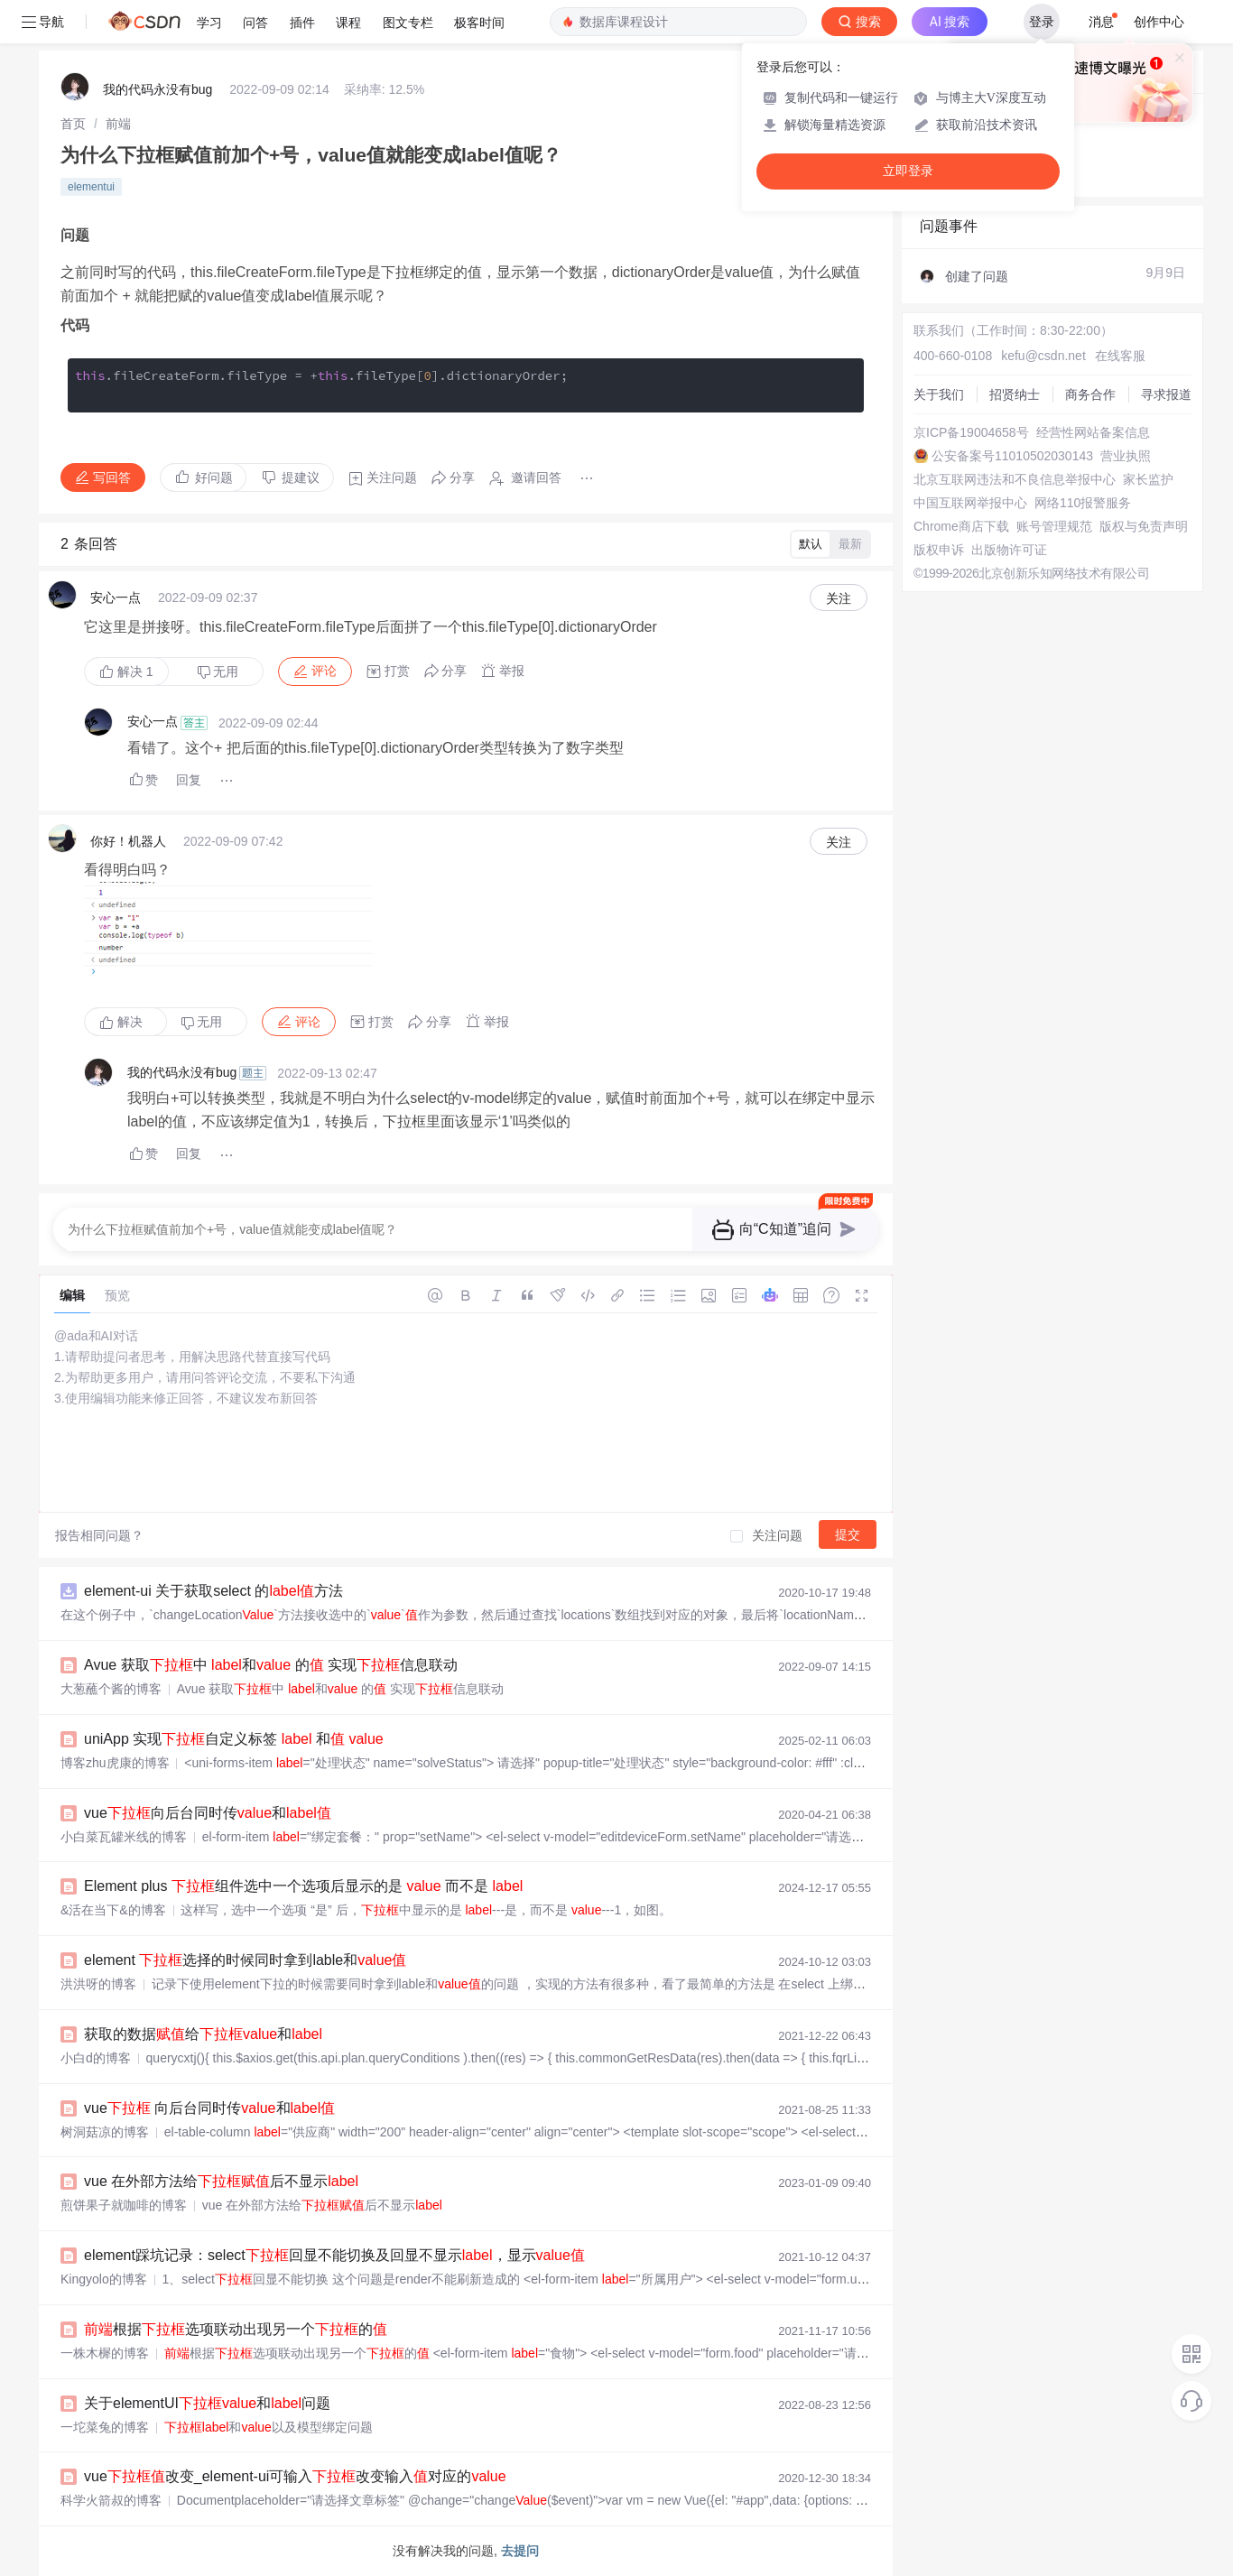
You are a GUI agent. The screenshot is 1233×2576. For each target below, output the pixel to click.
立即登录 (908, 171)
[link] (73, 123)
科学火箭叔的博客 (111, 2500)
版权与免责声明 (1143, 526)
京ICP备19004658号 (971, 432)
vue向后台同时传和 (207, 1813)
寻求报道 (1166, 394)
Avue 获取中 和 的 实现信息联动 (271, 1665)
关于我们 (938, 394)
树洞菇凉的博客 (104, 2132)
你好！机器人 (128, 841)
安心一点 (115, 597)
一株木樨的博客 (104, 2353)
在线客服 (1120, 355)
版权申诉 (938, 549)
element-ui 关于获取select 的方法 (213, 1590)
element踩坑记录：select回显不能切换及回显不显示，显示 (334, 2255)
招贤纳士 (1014, 394)
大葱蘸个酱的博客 (111, 1689)
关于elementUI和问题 (207, 2403)
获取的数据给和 (203, 2034)
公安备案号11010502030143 (1012, 456)
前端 (118, 123)
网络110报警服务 (1082, 503)
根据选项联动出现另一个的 (235, 2329)
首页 (73, 123)
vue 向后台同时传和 (209, 2108)
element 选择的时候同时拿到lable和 (245, 1960)
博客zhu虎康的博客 (115, 1763)
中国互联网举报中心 (970, 503)
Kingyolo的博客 (103, 2279)
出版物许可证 (1009, 549)
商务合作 (1090, 394)
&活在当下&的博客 (113, 1910)
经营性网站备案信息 (1093, 432)
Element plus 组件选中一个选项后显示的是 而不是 (303, 1886)
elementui (91, 187)
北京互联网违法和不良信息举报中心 (1014, 479)
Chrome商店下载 (961, 526)
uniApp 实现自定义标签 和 (234, 1739)
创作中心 (1159, 21)
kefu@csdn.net (1043, 355)
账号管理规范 (1054, 526)
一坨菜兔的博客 (104, 2427)
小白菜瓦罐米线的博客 (123, 1837)
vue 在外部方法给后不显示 (221, 2181)
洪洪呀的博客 (98, 1984)
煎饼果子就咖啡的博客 (123, 2205)
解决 (126, 671)
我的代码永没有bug (157, 89)
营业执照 (1125, 456)
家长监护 (1148, 479)
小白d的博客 (95, 2058)
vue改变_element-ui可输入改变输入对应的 (295, 2476)
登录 (1041, 21)
